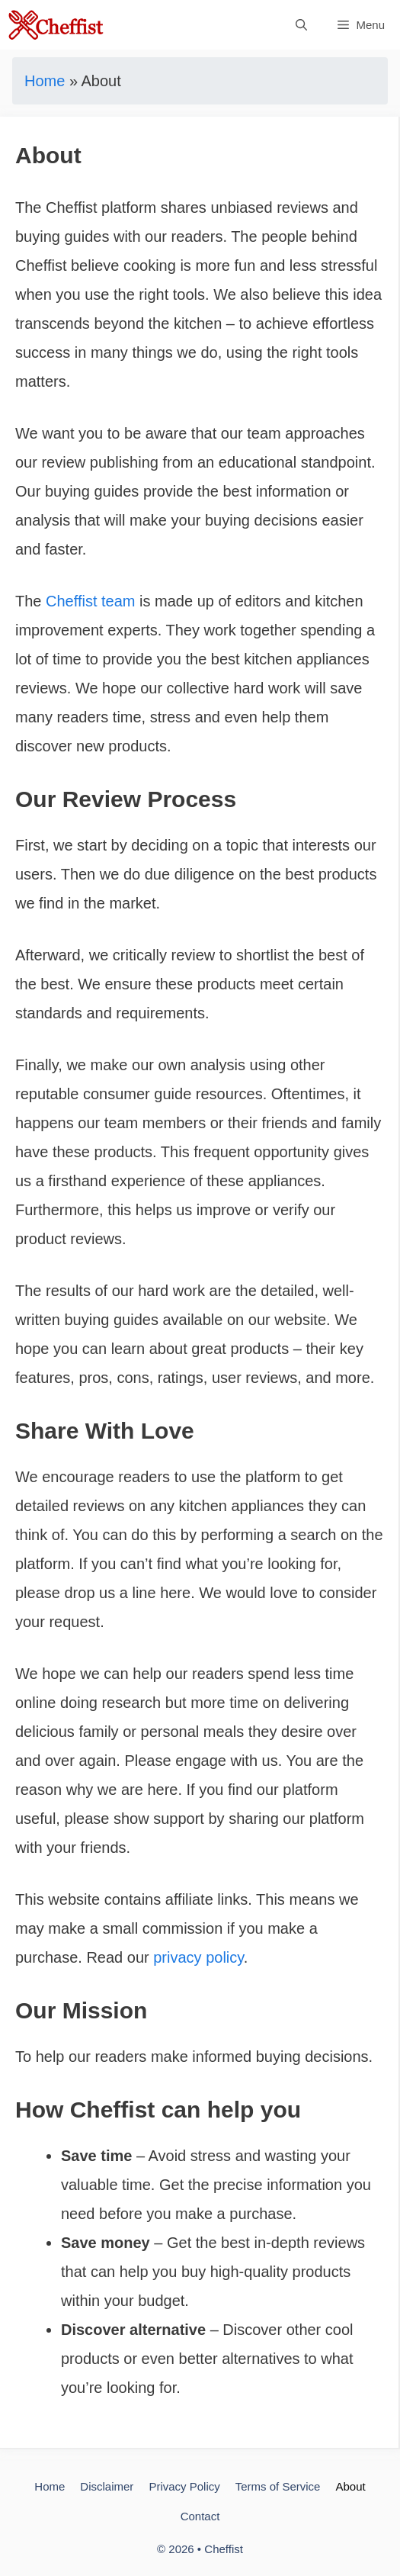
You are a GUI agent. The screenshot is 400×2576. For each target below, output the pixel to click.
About (350, 2486)
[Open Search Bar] (301, 25)
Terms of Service (278, 2486)
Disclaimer (106, 2486)
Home (44, 80)
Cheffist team (90, 601)
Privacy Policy (184, 2486)
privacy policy (198, 1957)
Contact (200, 2516)
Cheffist (223, 2548)
